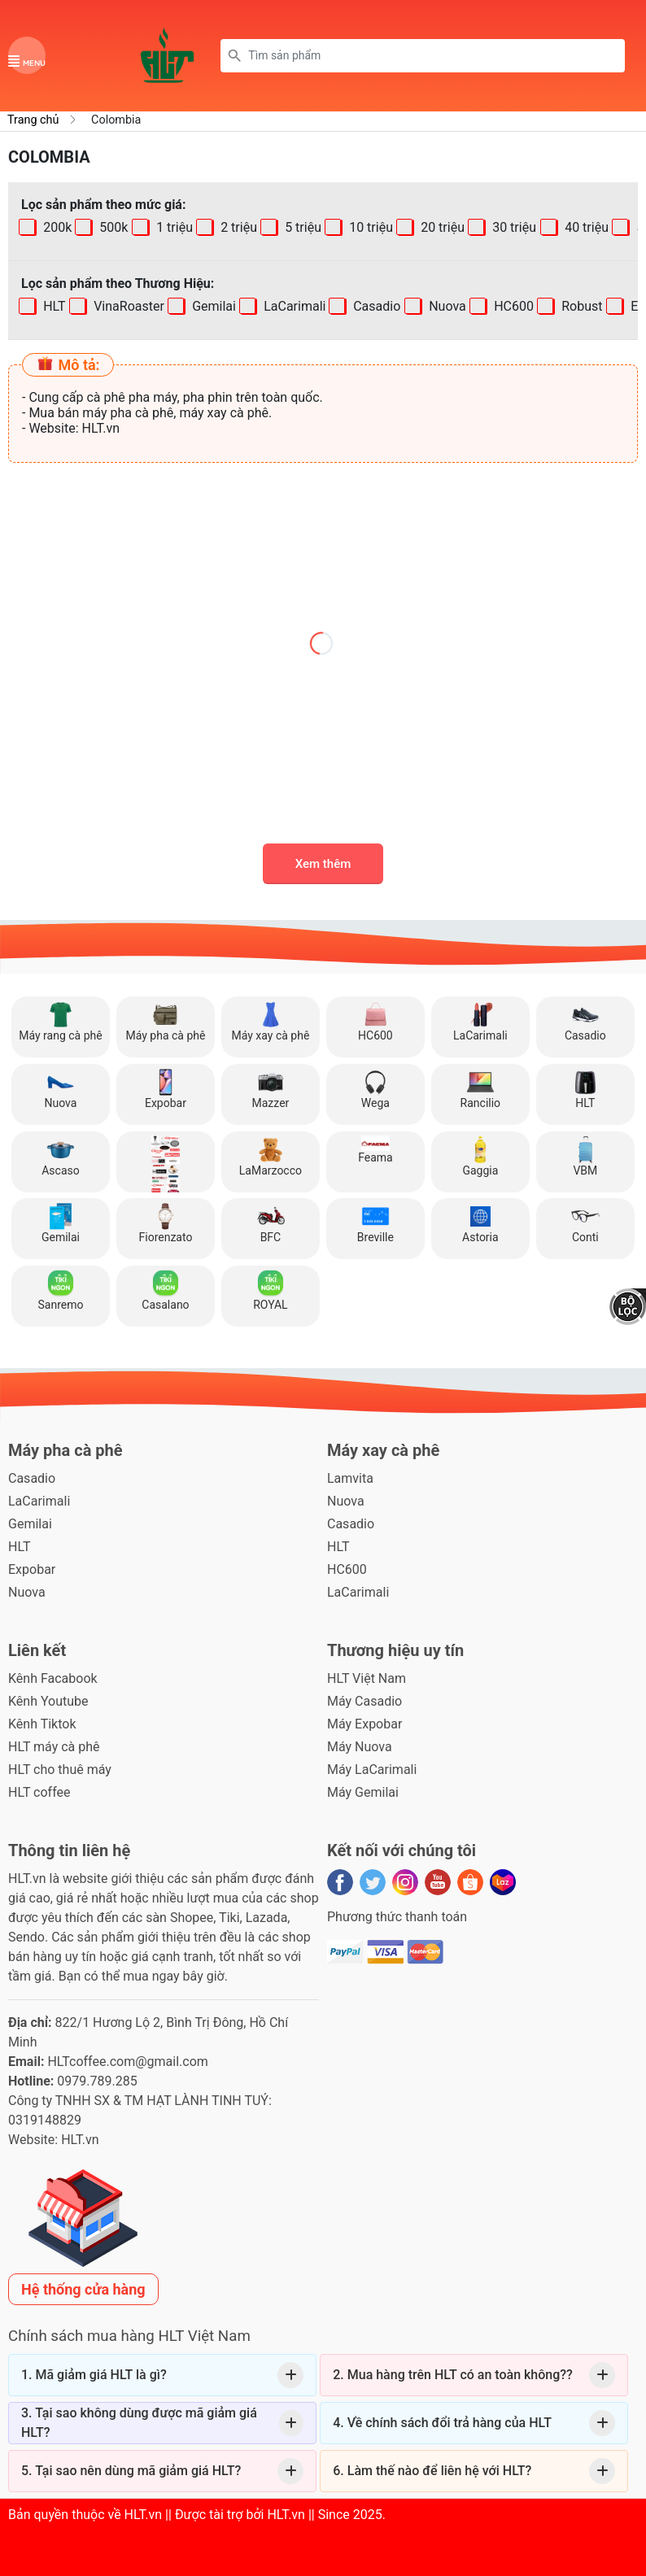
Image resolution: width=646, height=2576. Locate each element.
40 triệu (585, 227)
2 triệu (237, 227)
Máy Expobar (364, 1724)
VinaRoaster (127, 306)
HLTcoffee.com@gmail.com (127, 2061)
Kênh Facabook (53, 1678)
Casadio (376, 306)
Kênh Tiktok (42, 1724)
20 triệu (441, 227)
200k (56, 227)
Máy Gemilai (363, 1792)
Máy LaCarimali (372, 1769)
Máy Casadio (364, 1701)
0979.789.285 (97, 2081)
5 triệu (301, 227)
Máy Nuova (359, 1746)
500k (113, 227)
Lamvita (350, 1478)
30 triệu (513, 227)
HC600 (512, 306)
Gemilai (212, 306)
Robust (580, 306)
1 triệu (173, 227)
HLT (52, 306)
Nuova (446, 306)
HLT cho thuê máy (59, 1769)
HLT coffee (39, 1792)
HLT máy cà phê (54, 1746)
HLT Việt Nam (366, 1678)
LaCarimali (292, 306)
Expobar (31, 1569)
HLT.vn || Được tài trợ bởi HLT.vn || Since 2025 (253, 2514)
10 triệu (369, 227)
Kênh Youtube (48, 1701)
